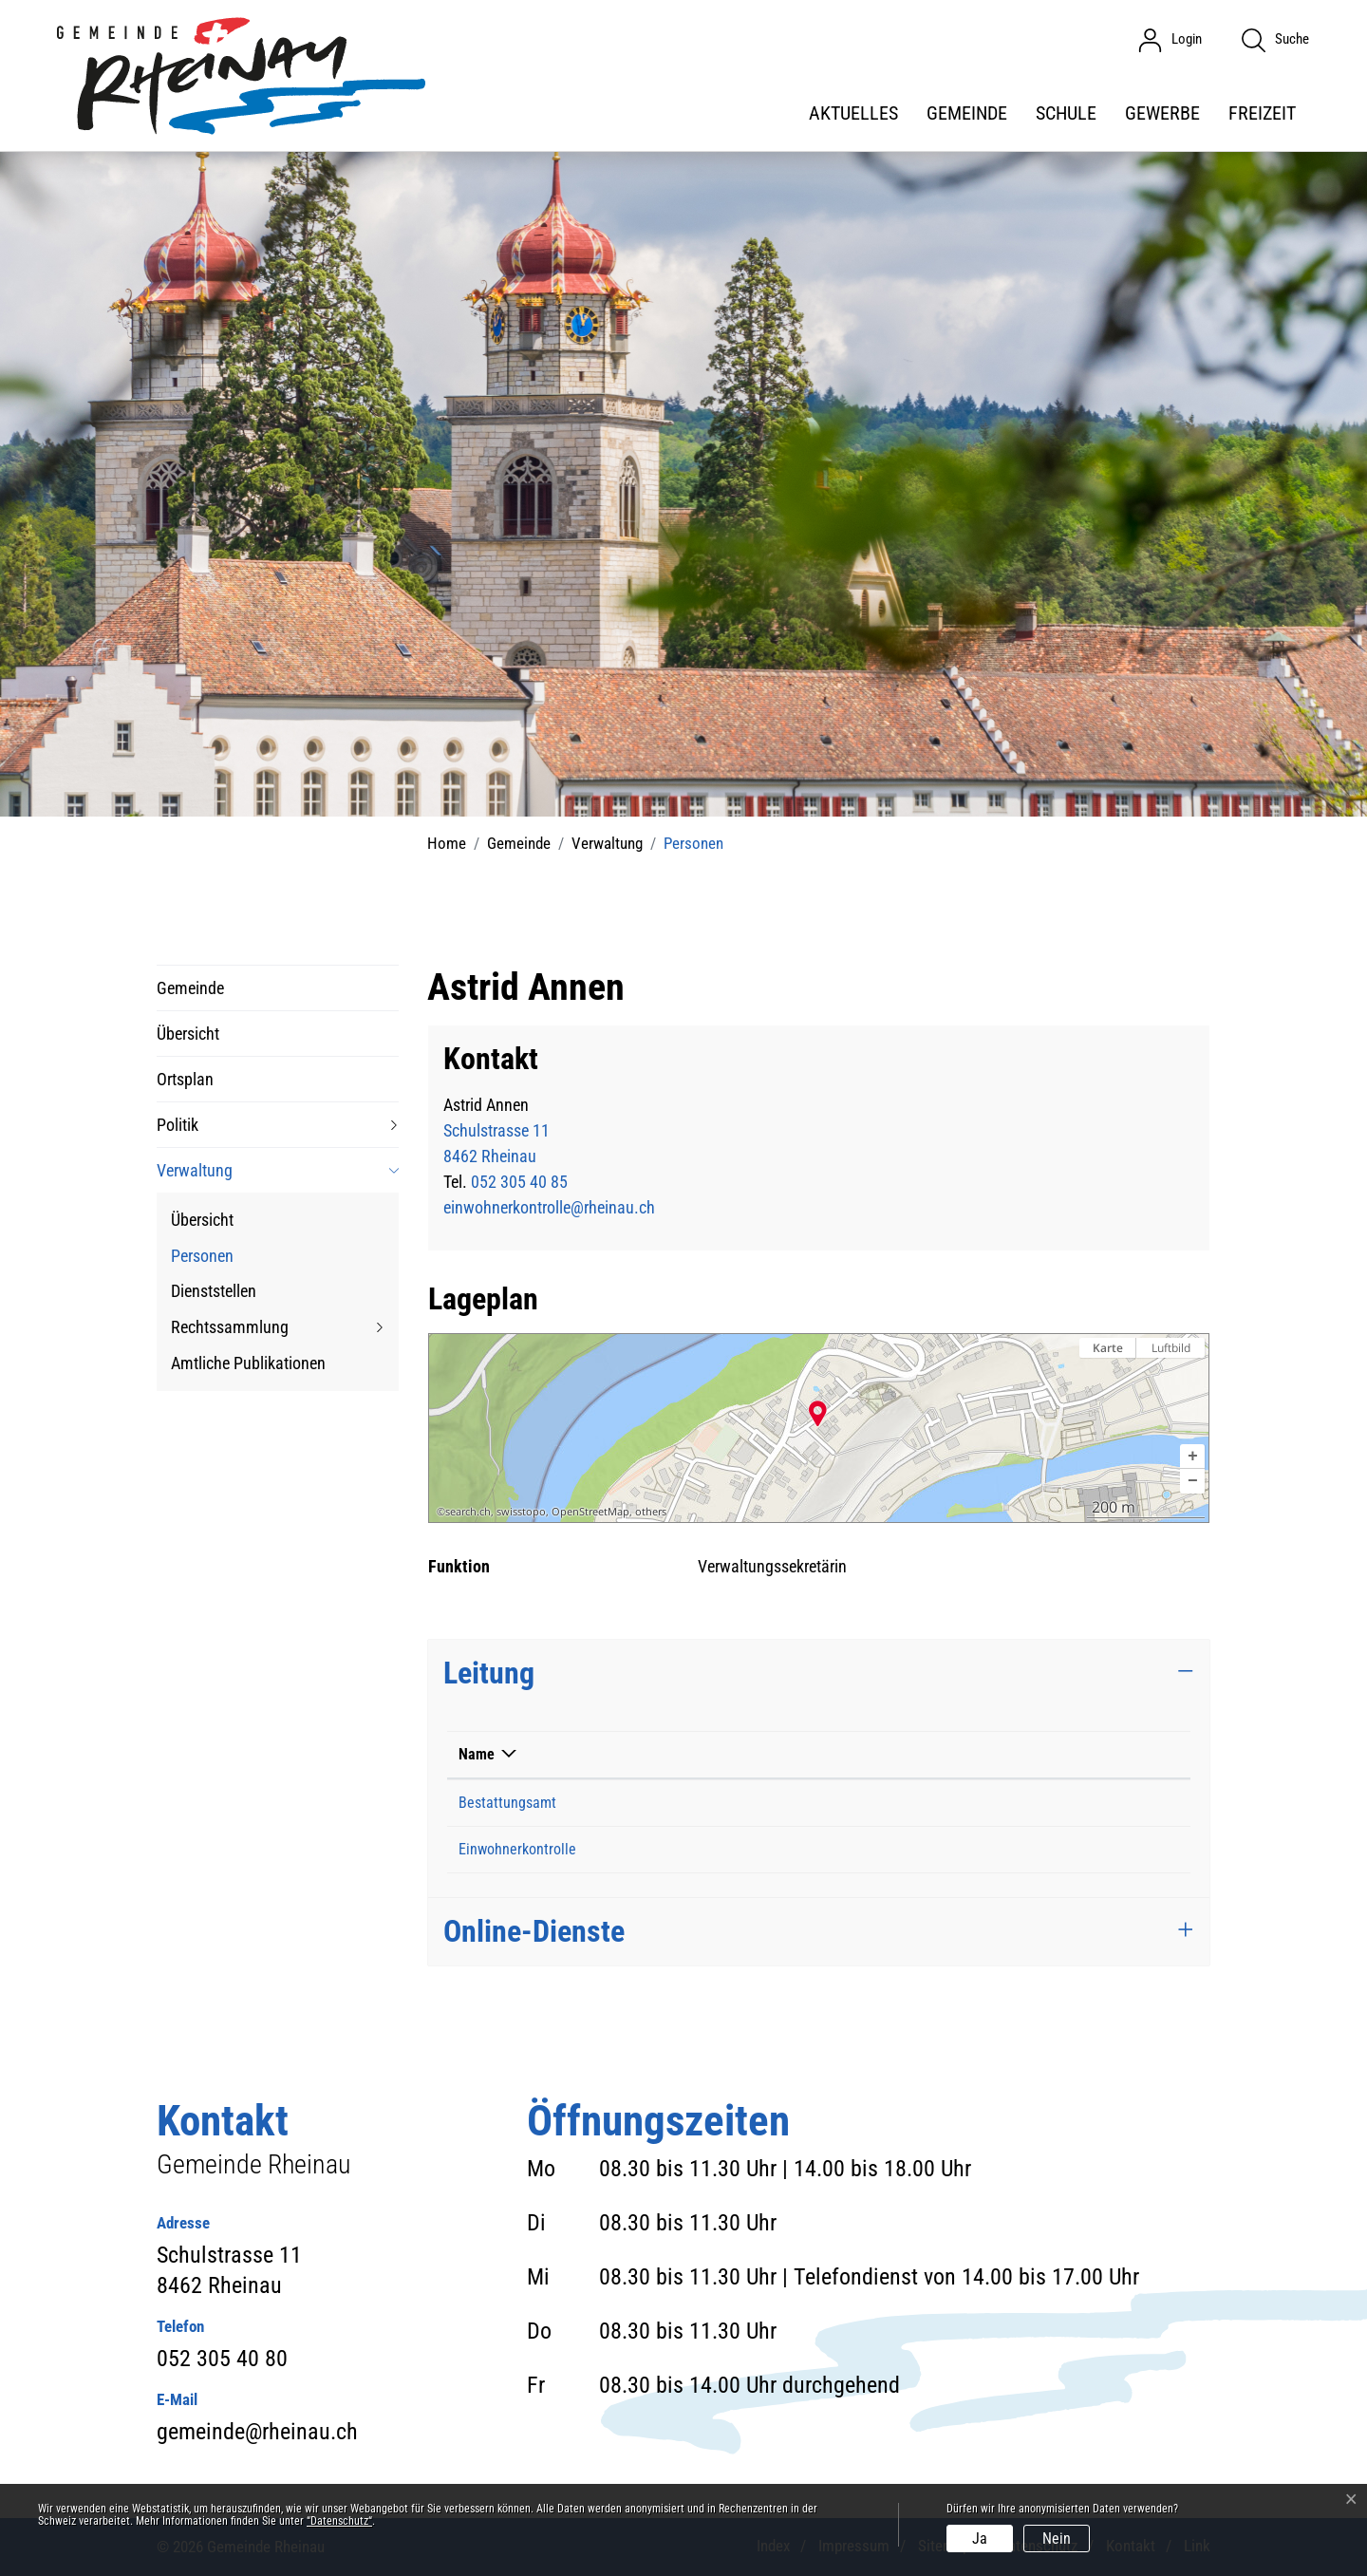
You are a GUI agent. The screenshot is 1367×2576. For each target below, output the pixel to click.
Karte (1108, 1348)
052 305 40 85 (519, 1182)
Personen (202, 1259)
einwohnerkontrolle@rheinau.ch (549, 1207)
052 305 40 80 (222, 2358)
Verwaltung (195, 1170)
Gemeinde (967, 113)
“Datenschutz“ (339, 2521)
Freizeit (1262, 113)
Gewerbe (1162, 113)
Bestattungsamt (507, 1803)
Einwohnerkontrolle (517, 1849)
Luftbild (1171, 1348)
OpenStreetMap (590, 1511)
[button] (1192, 1456)
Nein (1056, 2538)
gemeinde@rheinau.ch (257, 2431)
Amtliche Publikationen (248, 1363)
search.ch (468, 1511)
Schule (1066, 113)
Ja (979, 2538)
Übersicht (188, 1034)
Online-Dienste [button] (534, 1931)
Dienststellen (213, 1291)
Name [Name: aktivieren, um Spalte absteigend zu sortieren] (477, 1754)
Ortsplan (185, 1079)
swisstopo (521, 1511)
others (650, 1511)
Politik (177, 1125)
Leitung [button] (488, 1673)
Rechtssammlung (230, 1327)
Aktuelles (853, 113)
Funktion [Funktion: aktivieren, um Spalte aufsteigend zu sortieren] (931, 1754)
